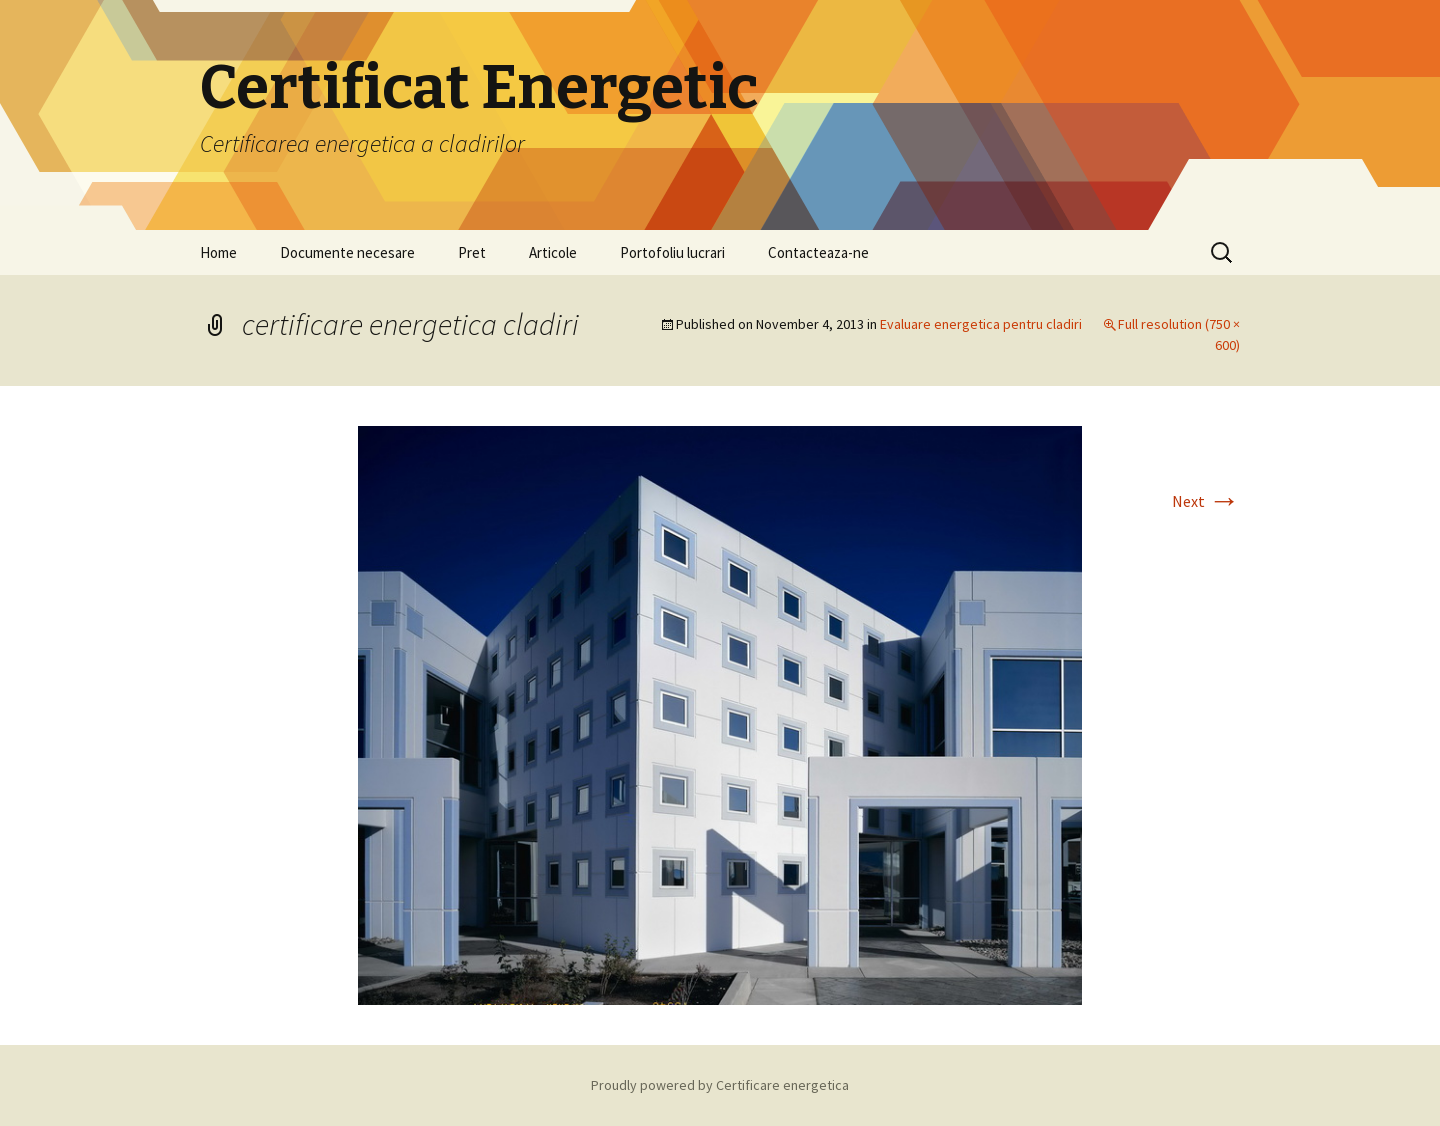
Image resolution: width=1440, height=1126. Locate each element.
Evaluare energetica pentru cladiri (981, 324)
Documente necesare (347, 252)
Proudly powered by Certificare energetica (720, 1085)
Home (218, 252)
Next (1206, 501)
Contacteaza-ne (818, 252)
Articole (553, 252)
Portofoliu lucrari (672, 252)
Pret (472, 252)
